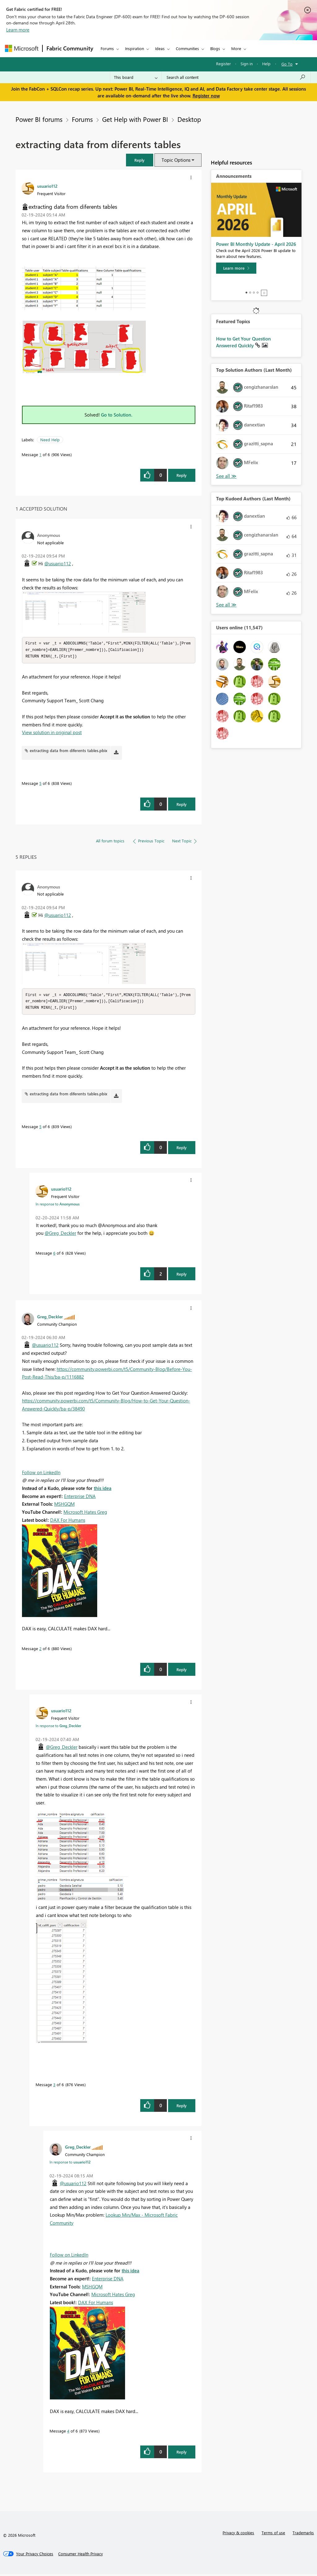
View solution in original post (52, 733)
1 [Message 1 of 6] (40, 454)
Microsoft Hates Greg (85, 1514)
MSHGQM (64, 1506)
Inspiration (134, 48)
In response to (58, 1205)
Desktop (189, 119)
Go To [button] (287, 63)
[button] (139, 160)
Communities (187, 48)
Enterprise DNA (80, 1498)
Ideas (160, 48)
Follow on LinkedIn (41, 1474)
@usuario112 (57, 563)
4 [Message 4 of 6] (68, 2432)
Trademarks (303, 2534)
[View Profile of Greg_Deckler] (50, 1318)
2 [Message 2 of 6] (40, 1650)
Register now (206, 95)
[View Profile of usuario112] (47, 186)
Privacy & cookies (238, 2534)
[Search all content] (236, 77)
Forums (107, 48)
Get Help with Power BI (135, 119)
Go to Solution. (116, 415)
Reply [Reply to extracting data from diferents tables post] (181, 475)
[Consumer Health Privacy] (80, 2555)
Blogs (215, 48)
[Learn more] (236, 268)
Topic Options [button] (176, 160)
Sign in (247, 63)
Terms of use (273, 2534)
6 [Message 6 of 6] (54, 1254)
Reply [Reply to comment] (181, 805)
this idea (102, 1490)
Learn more (17, 30)
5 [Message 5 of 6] (40, 784)
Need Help (50, 440)
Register (223, 63)
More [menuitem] (236, 48)
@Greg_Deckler (60, 1235)
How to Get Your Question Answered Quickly (243, 342)
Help (266, 63)
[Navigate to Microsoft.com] (21, 48)
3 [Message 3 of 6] (54, 2086)
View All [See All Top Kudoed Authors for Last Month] (226, 604)
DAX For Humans (67, 1522)
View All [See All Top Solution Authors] (226, 476)
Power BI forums (39, 119)
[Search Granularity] (135, 77)
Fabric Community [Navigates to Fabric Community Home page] (69, 48)
